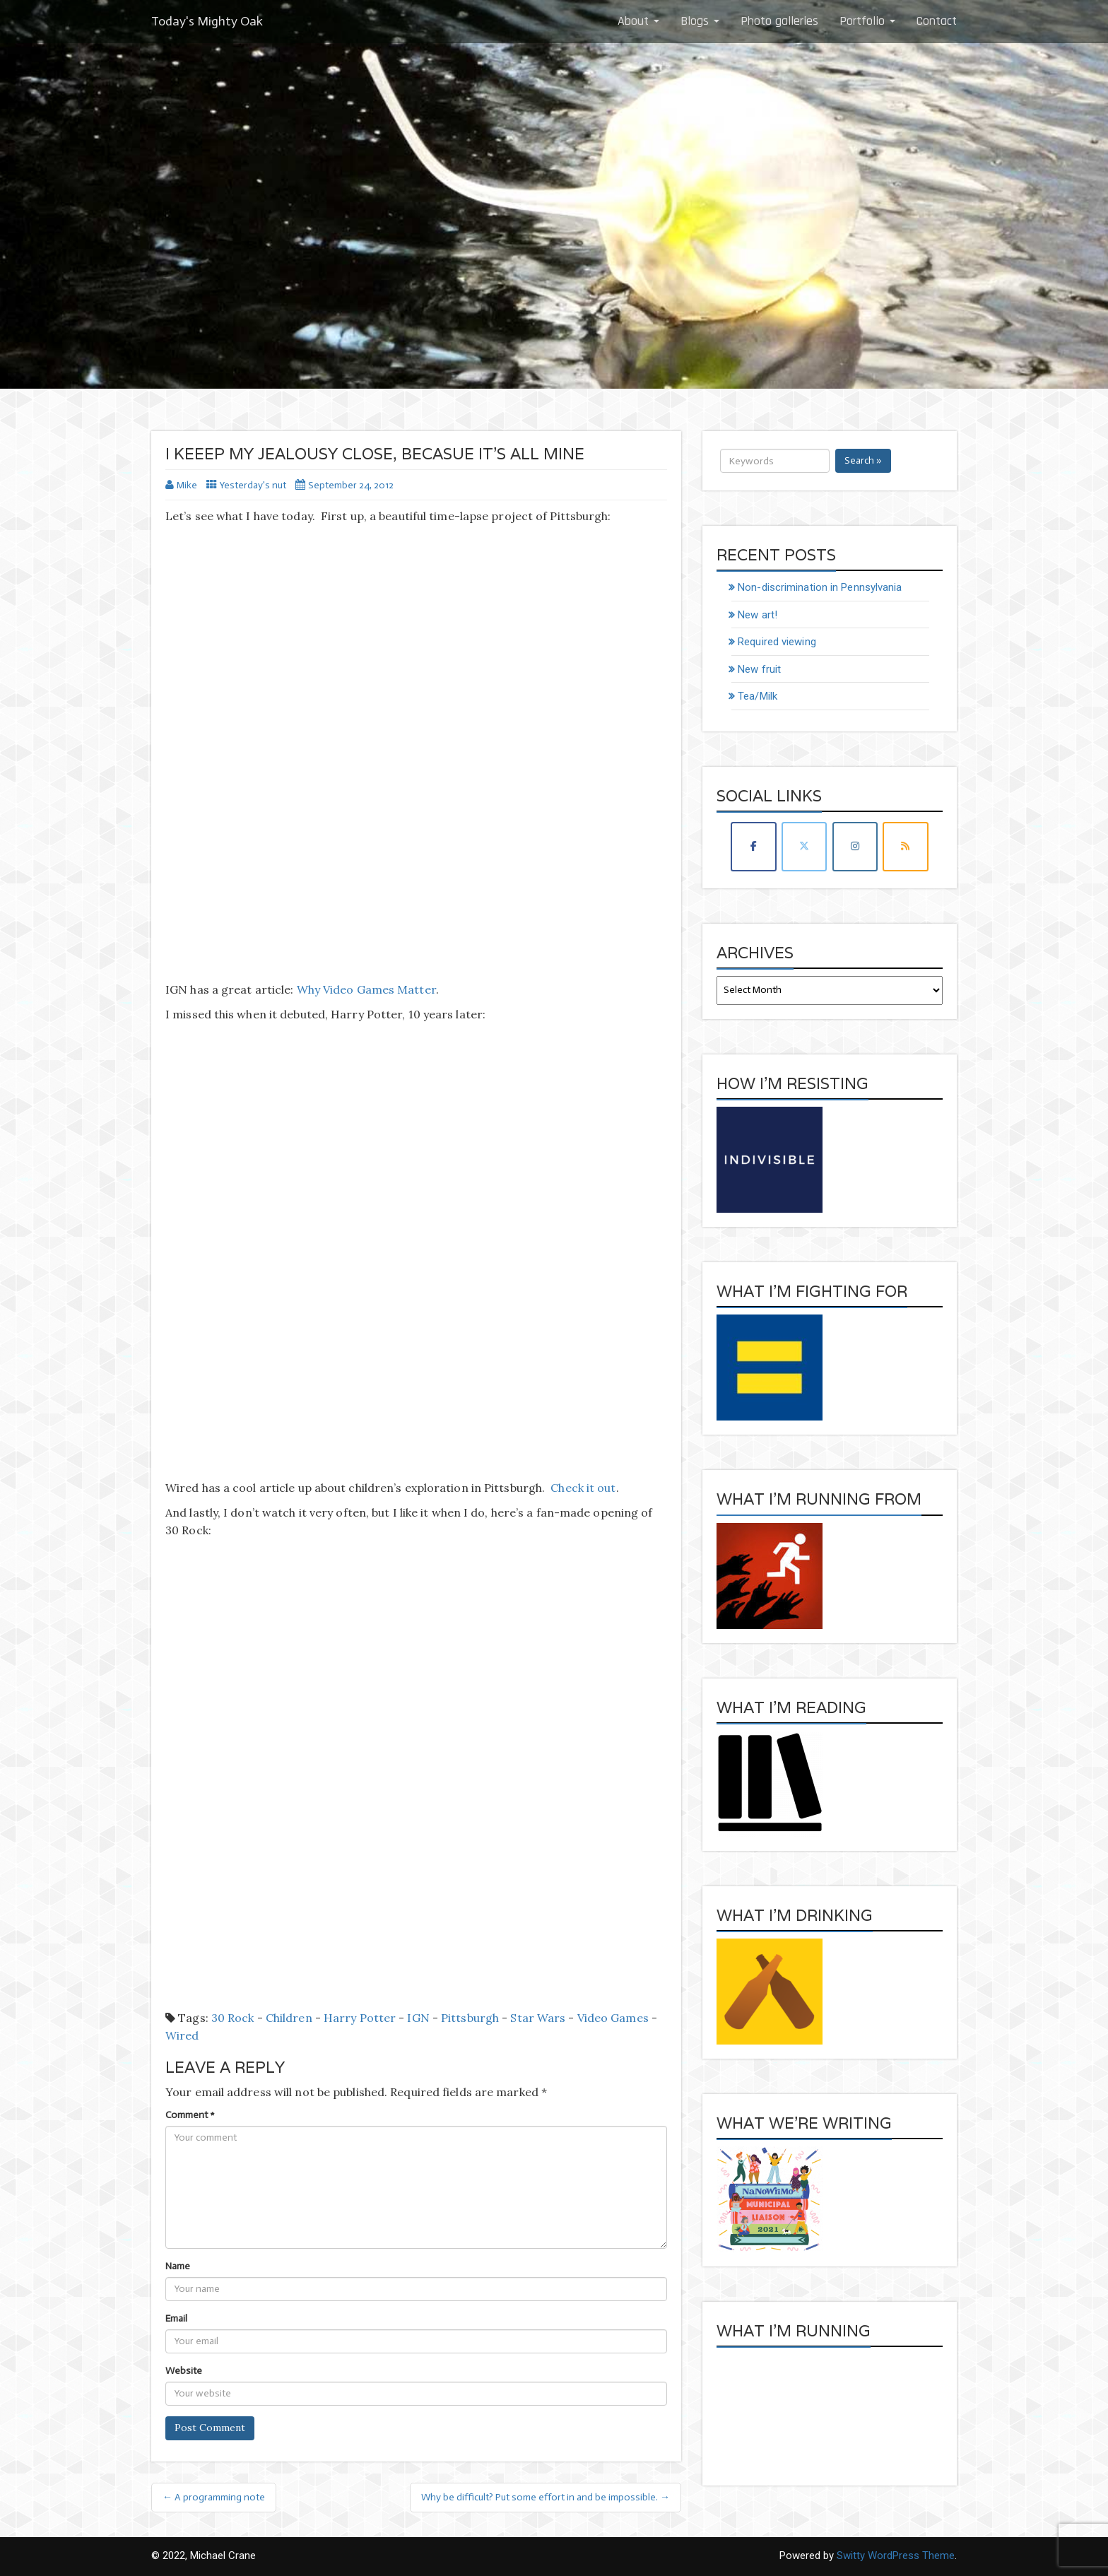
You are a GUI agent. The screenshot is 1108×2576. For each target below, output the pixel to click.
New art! (757, 614)
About (638, 21)
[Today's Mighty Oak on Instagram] (855, 846)
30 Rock (232, 2018)
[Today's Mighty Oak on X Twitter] (804, 846)
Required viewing (777, 641)
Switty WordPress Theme (896, 2555)
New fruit (759, 669)
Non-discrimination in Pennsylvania (820, 587)
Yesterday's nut (253, 485)
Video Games (613, 2018)
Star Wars (537, 2018)
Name (177, 2266)
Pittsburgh (470, 2018)
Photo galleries (779, 21)
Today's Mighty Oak (207, 21)
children (289, 2018)
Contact (937, 21)
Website (183, 2371)
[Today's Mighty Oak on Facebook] (753, 846)
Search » (863, 460)
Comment (190, 2115)
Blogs (699, 21)
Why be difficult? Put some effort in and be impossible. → (545, 2497)
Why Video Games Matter (366, 989)
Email (176, 2318)
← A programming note (214, 2497)
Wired (182, 2035)
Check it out (582, 1488)
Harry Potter (360, 2018)
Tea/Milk (757, 696)
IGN (418, 2018)
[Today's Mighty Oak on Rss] (905, 846)
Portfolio (867, 21)
